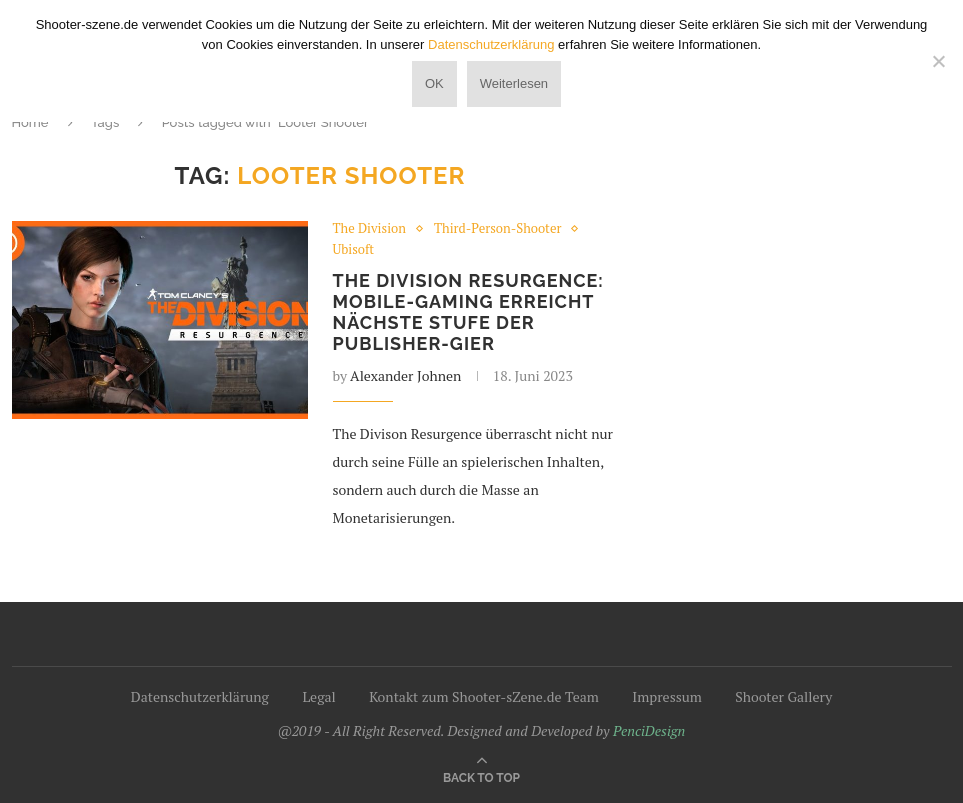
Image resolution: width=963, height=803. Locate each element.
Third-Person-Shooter (497, 229)
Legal (318, 696)
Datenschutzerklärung (200, 696)
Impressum (667, 696)
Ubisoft (354, 250)
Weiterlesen (514, 83)
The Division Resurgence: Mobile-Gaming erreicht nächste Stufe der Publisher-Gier (468, 312)
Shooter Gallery (783, 696)
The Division (369, 229)
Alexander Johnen (405, 375)
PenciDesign (649, 730)
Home (30, 122)
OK (434, 83)
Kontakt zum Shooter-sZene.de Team (484, 696)
